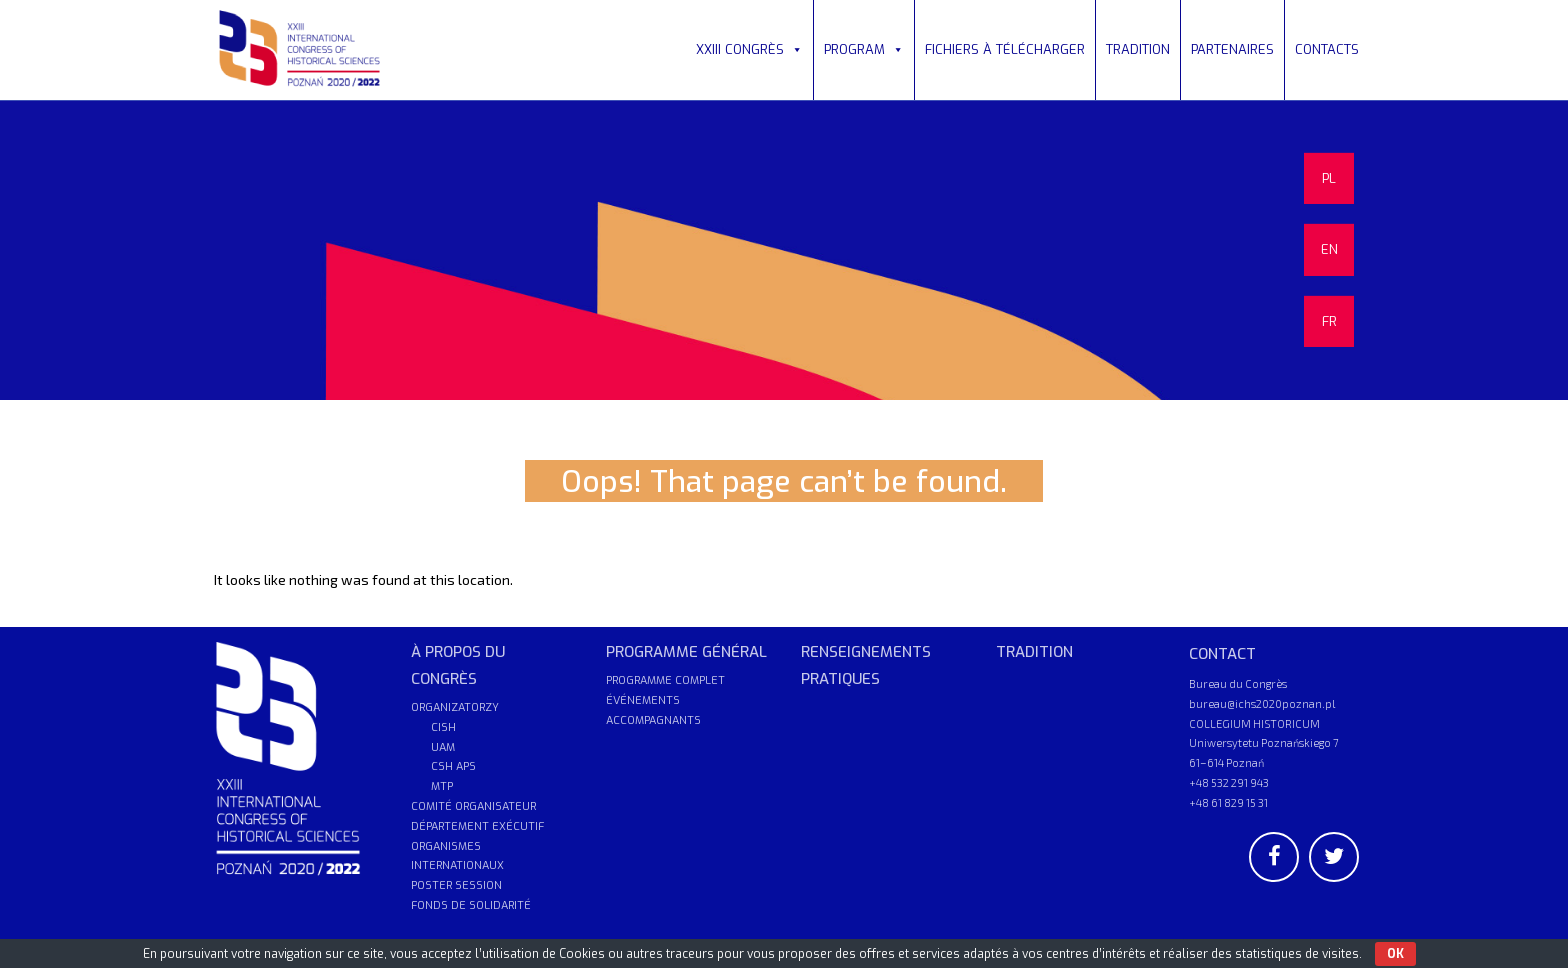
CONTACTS (1327, 49)
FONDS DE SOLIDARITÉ (471, 905)
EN (1329, 249)
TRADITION (1138, 49)
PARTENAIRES (1232, 49)
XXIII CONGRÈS (749, 49)
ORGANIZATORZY (455, 707)
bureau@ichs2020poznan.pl (1262, 703)
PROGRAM (864, 49)
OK (1395, 954)
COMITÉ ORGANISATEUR (473, 806)
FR (1329, 321)
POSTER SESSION (456, 885)
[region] (784, 250)
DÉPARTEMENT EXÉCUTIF (477, 826)
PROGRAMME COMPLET (665, 680)
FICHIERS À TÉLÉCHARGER (1005, 49)
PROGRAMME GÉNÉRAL (686, 652)
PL (1329, 178)
